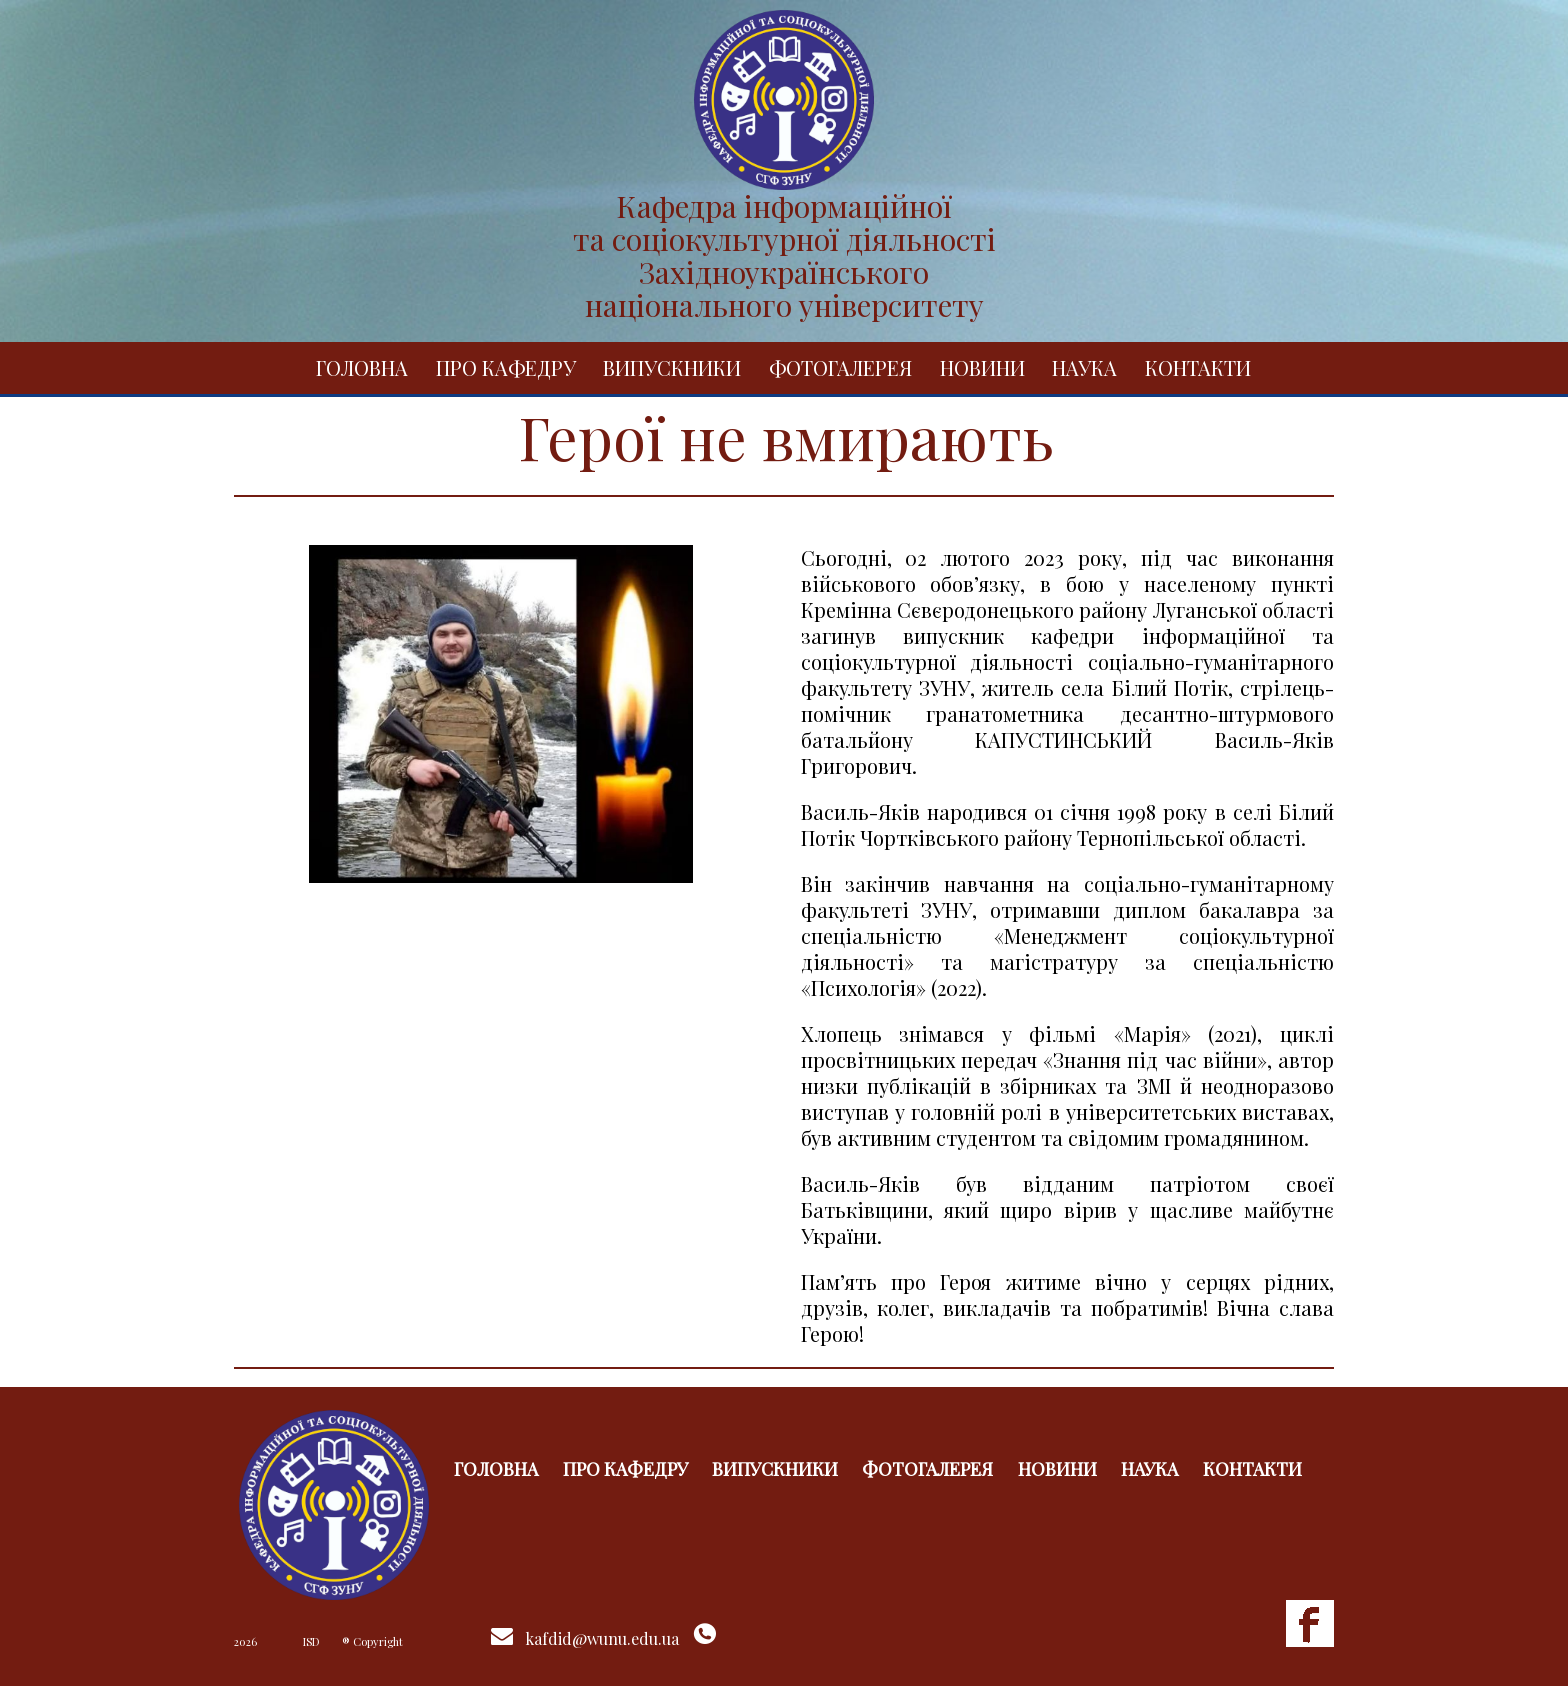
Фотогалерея (840, 367)
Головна (362, 367)
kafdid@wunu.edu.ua (602, 1638)
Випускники (672, 367)
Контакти (1198, 367)
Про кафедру (506, 367)
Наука (1084, 367)
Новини (982, 367)
